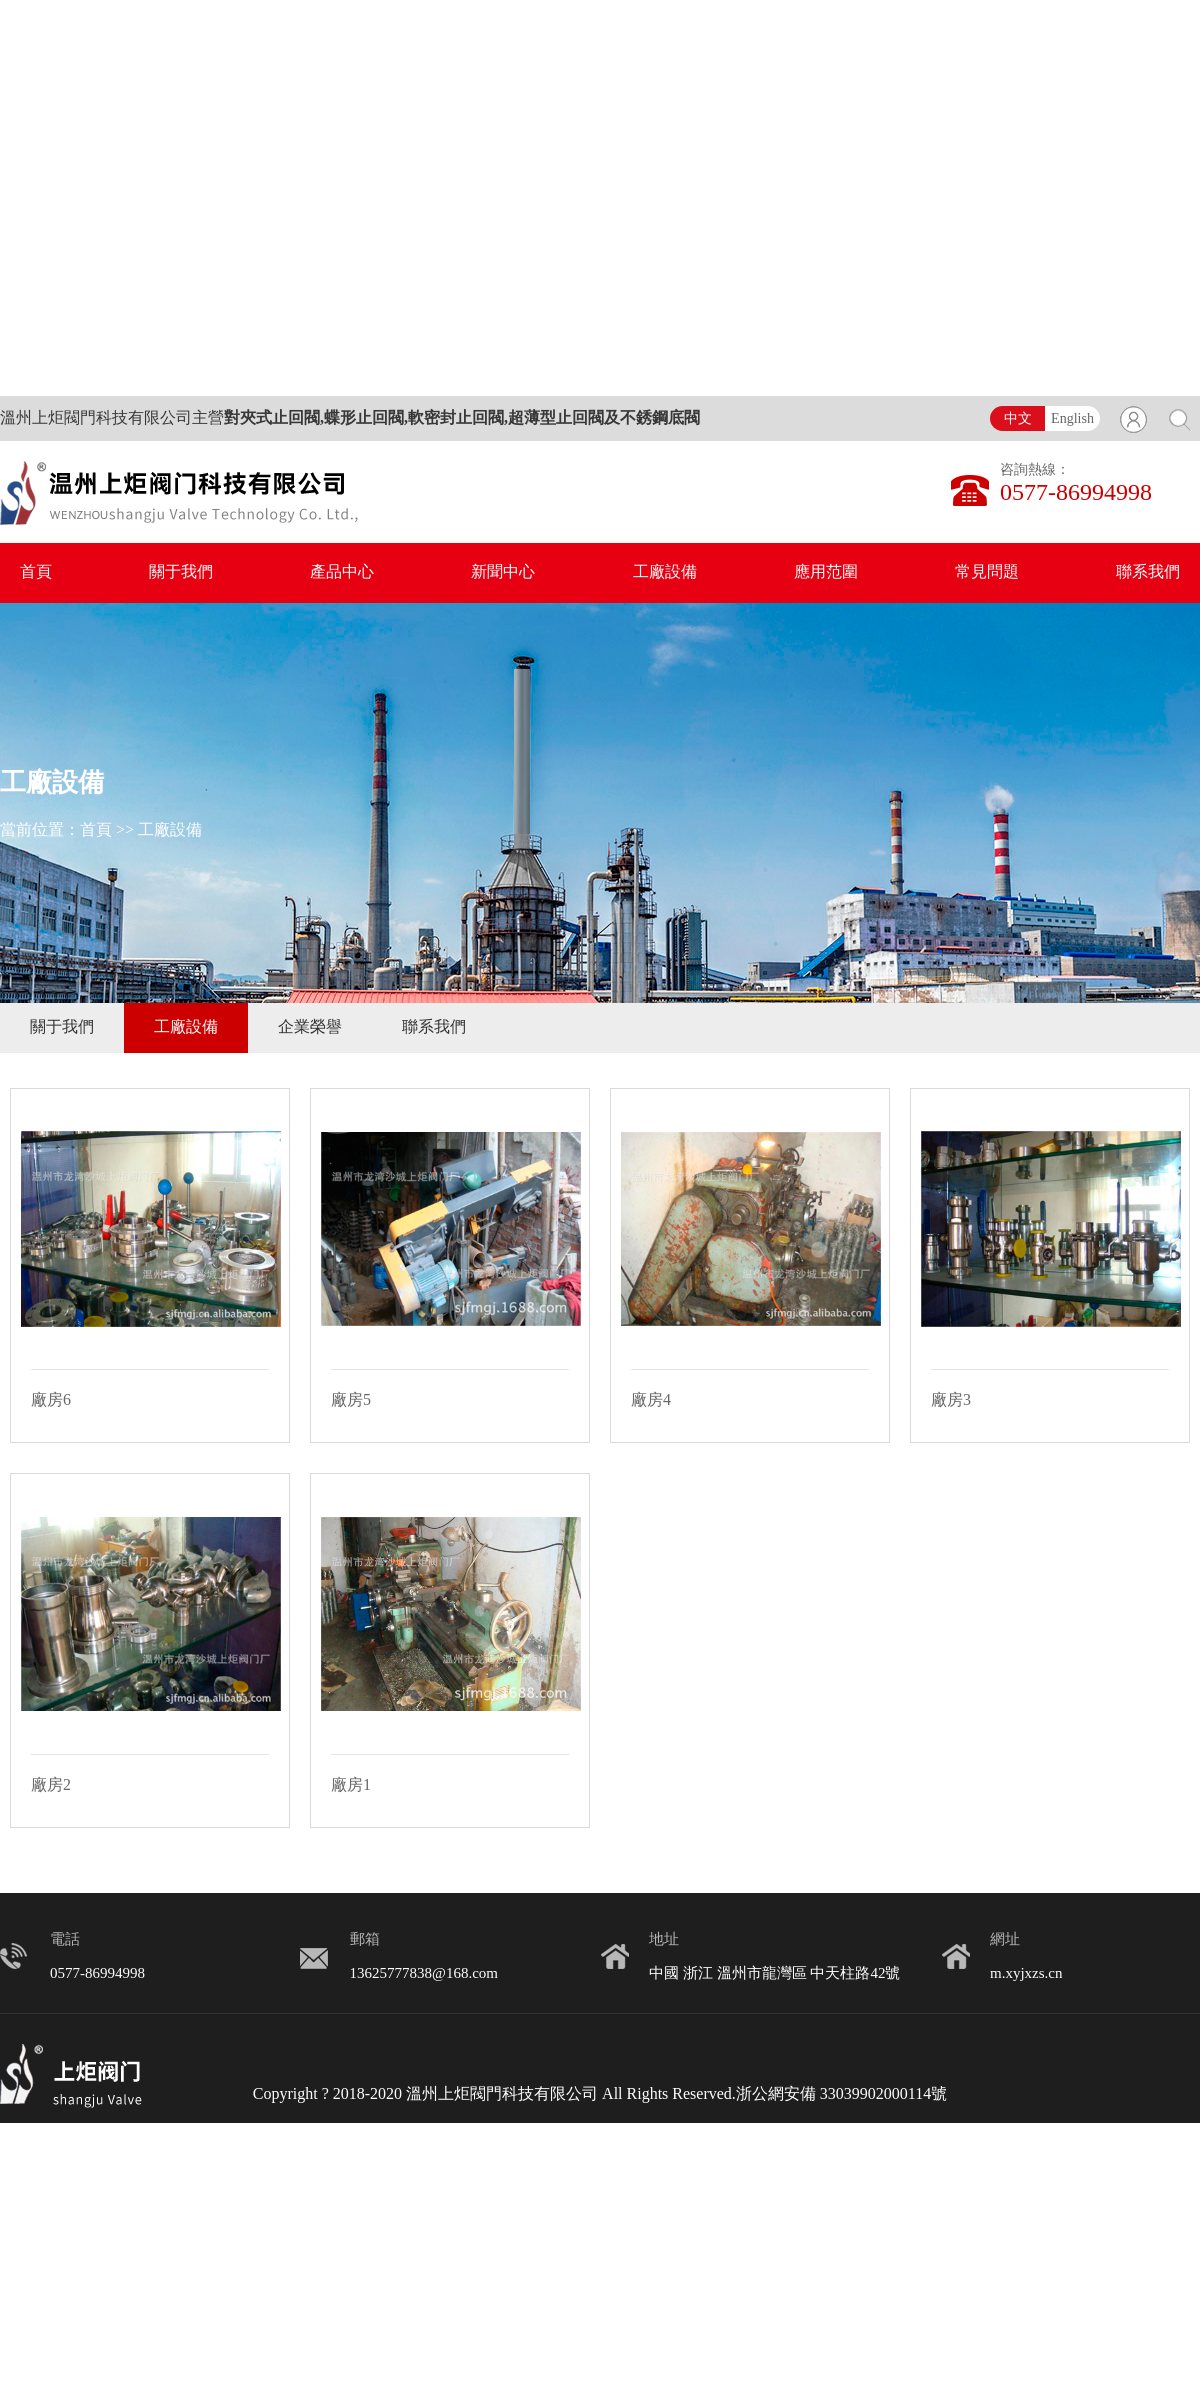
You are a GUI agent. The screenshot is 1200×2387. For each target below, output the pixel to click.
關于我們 (181, 572)
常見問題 (987, 572)
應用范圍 (826, 572)
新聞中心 (503, 572)
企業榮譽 (310, 1027)
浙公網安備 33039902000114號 (841, 2094)
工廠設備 (665, 572)
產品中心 (342, 572)
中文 (1018, 419)
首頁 (36, 572)
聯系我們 (1148, 572)
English (1072, 419)
